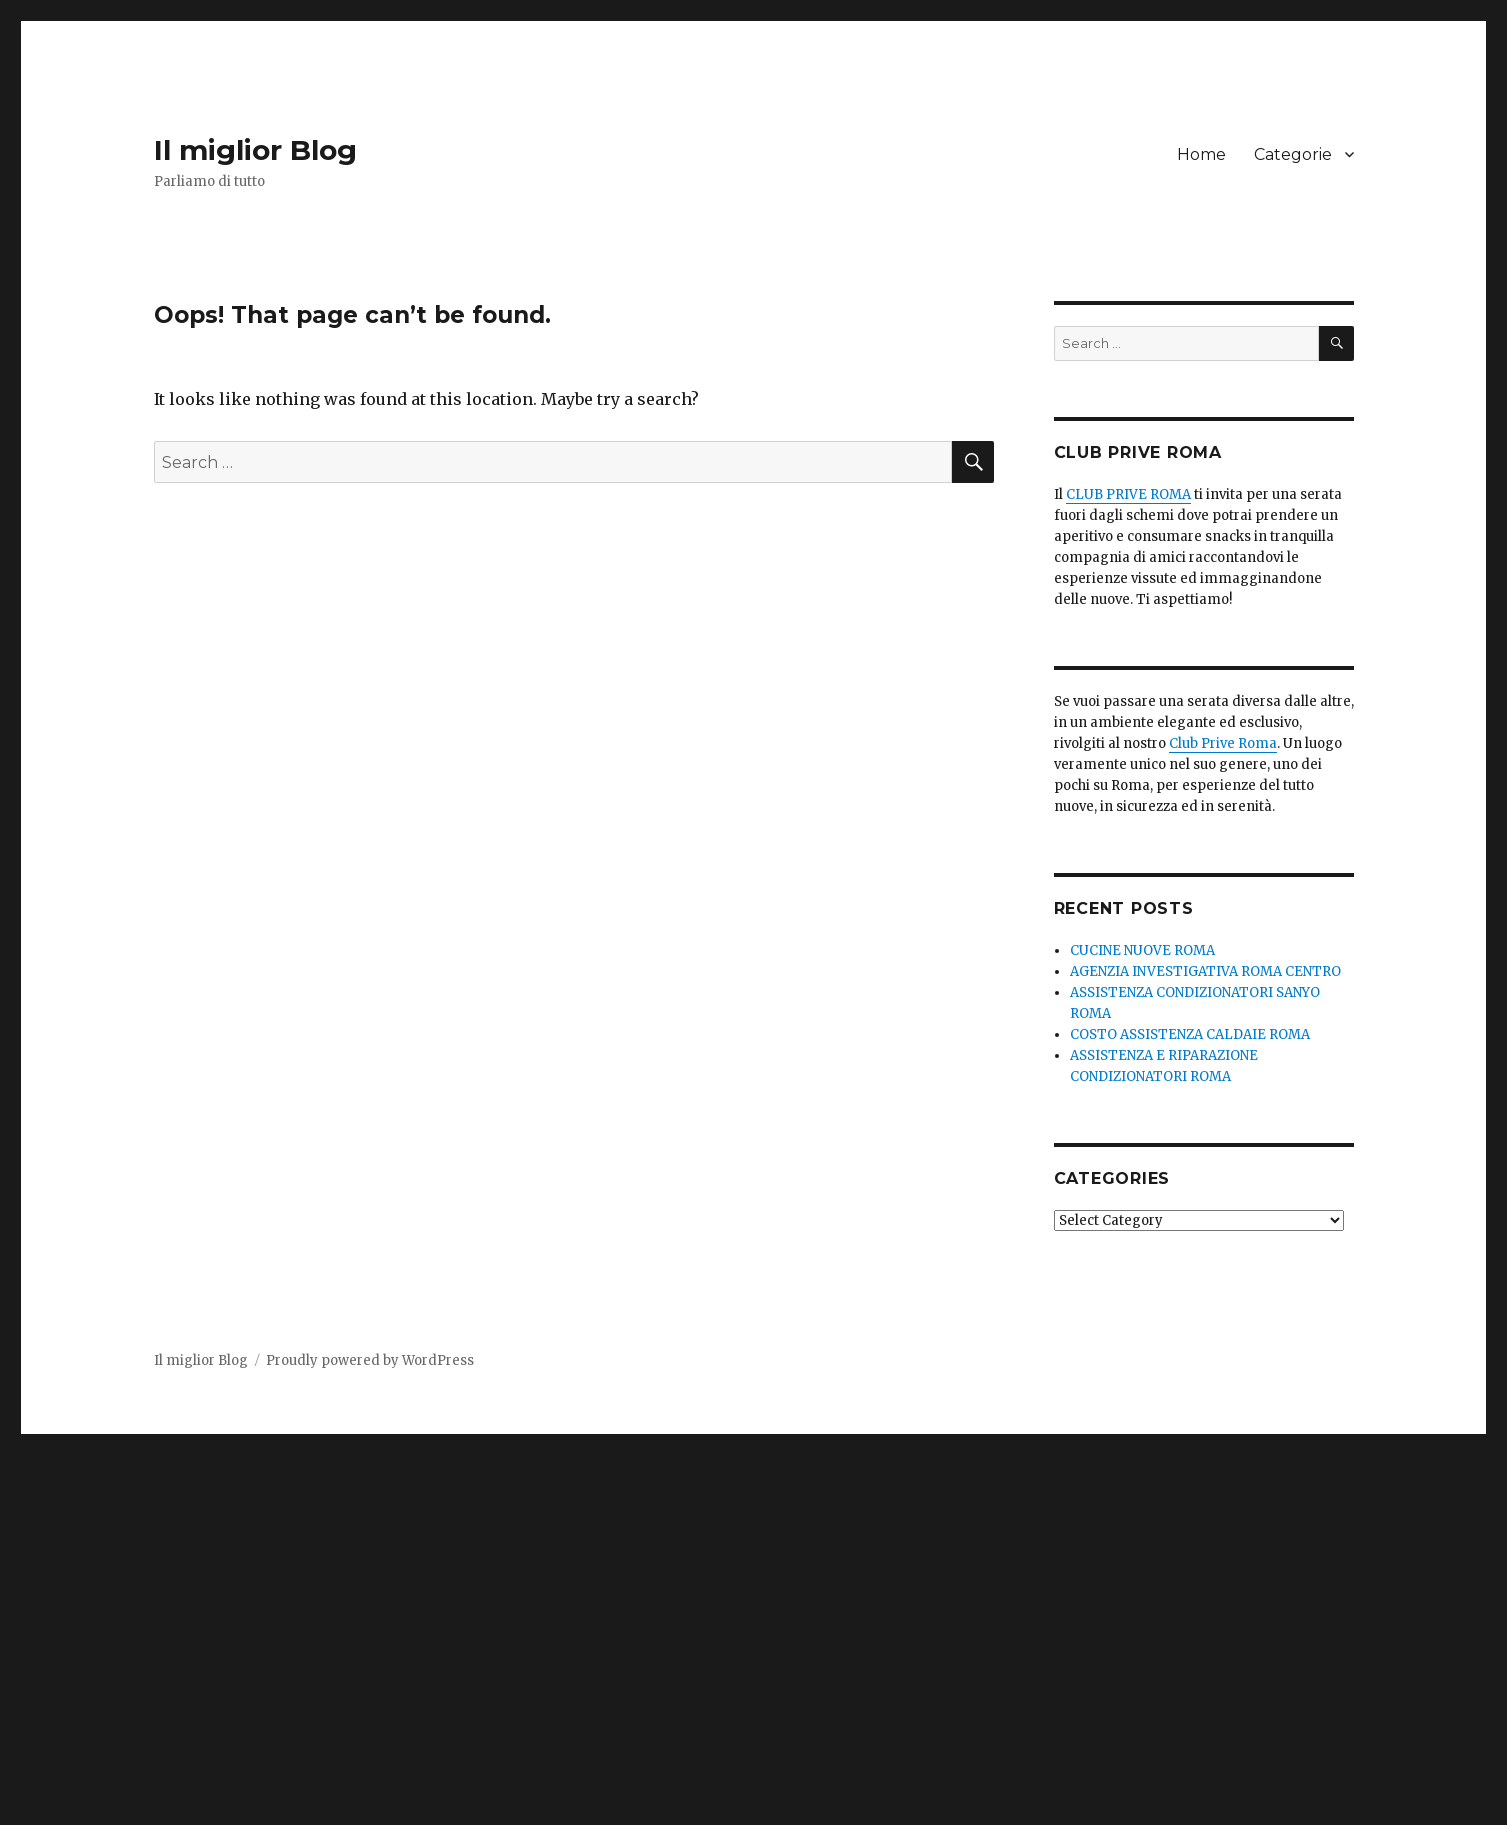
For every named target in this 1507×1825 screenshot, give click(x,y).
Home (1201, 154)
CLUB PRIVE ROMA (1128, 494)
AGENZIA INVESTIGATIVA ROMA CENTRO (1205, 971)
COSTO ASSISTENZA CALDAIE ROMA (1190, 1034)
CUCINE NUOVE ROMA (1142, 950)
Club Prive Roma (1223, 743)
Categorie (1293, 154)
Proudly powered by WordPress (370, 1360)
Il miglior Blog (255, 150)
